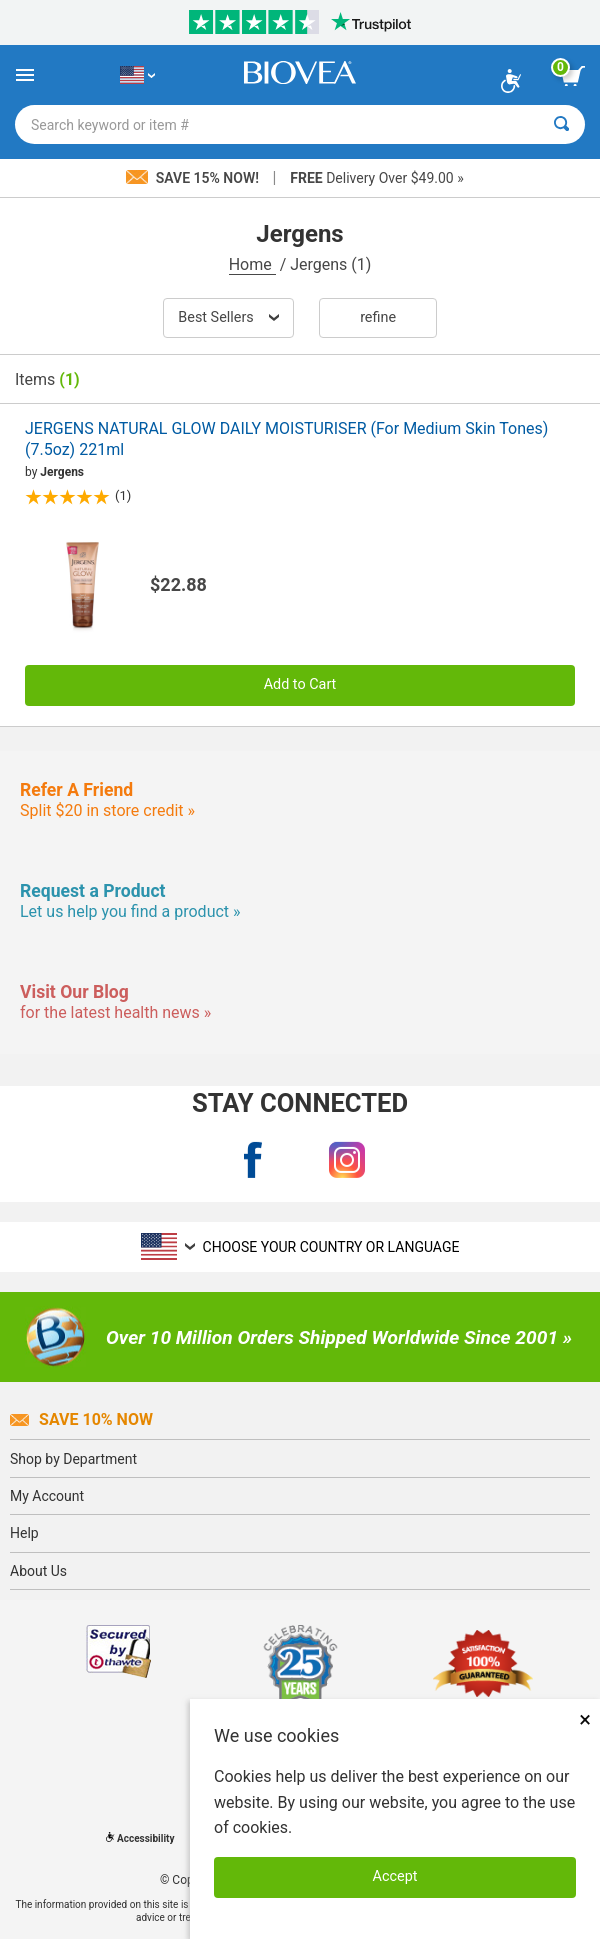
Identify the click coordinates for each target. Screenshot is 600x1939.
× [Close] (585, 1719)
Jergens (62, 472)
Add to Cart (300, 684)
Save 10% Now (81, 1419)
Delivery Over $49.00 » (376, 178)
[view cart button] (573, 76)
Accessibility (140, 1838)
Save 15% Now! (194, 178)
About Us (38, 1571)
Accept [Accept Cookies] (395, 1876)
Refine (378, 317)
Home (252, 264)
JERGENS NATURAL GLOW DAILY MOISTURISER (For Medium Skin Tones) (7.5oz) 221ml (286, 439)
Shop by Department (73, 1459)
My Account (47, 1496)
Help (24, 1533)
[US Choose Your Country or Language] (137, 75)
